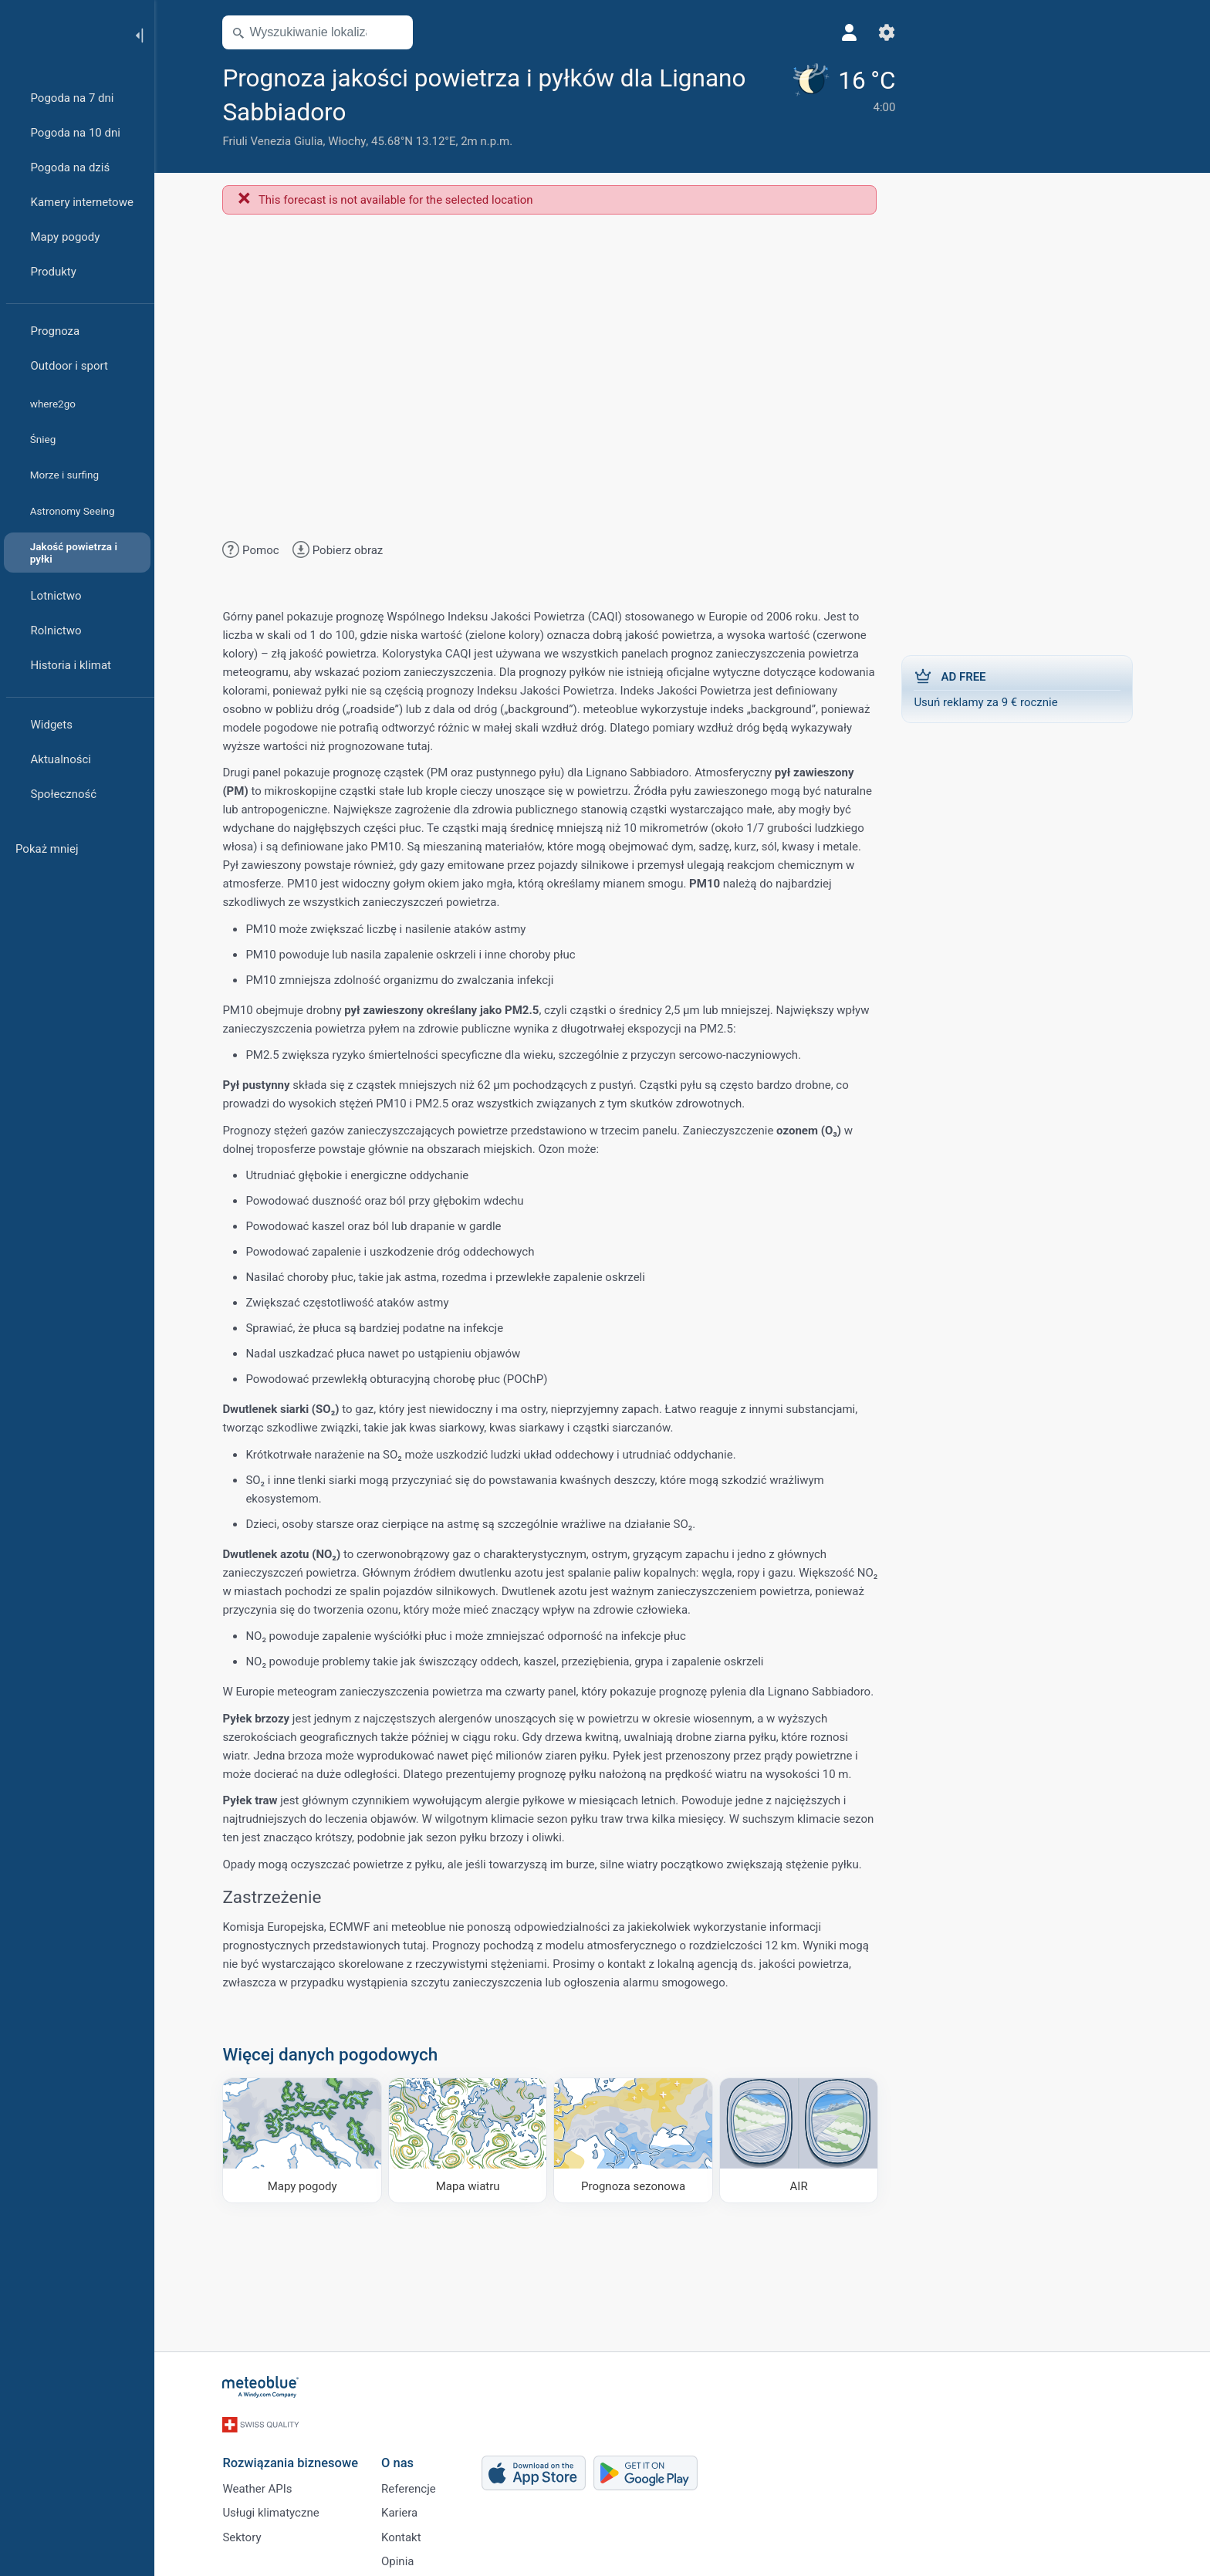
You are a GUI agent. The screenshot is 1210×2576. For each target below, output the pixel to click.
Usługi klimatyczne (275, 2508)
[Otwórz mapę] (398, 32)
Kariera (404, 2508)
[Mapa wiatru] (473, 2140)
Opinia (402, 2559)
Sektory (246, 2534)
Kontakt (406, 2534)
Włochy (351, 141)
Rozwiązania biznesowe (295, 2456)
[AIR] (804, 2140)
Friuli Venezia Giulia (277, 141)
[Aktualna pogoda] (817, 106)
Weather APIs (261, 2483)
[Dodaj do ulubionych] (369, 110)
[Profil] (824, 32)
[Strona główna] (61, 33)
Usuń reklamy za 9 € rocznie (1021, 688)
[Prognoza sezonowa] (638, 2140)
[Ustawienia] (861, 32)
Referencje (413, 2483)
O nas (402, 2456)
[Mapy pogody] (307, 2140)
